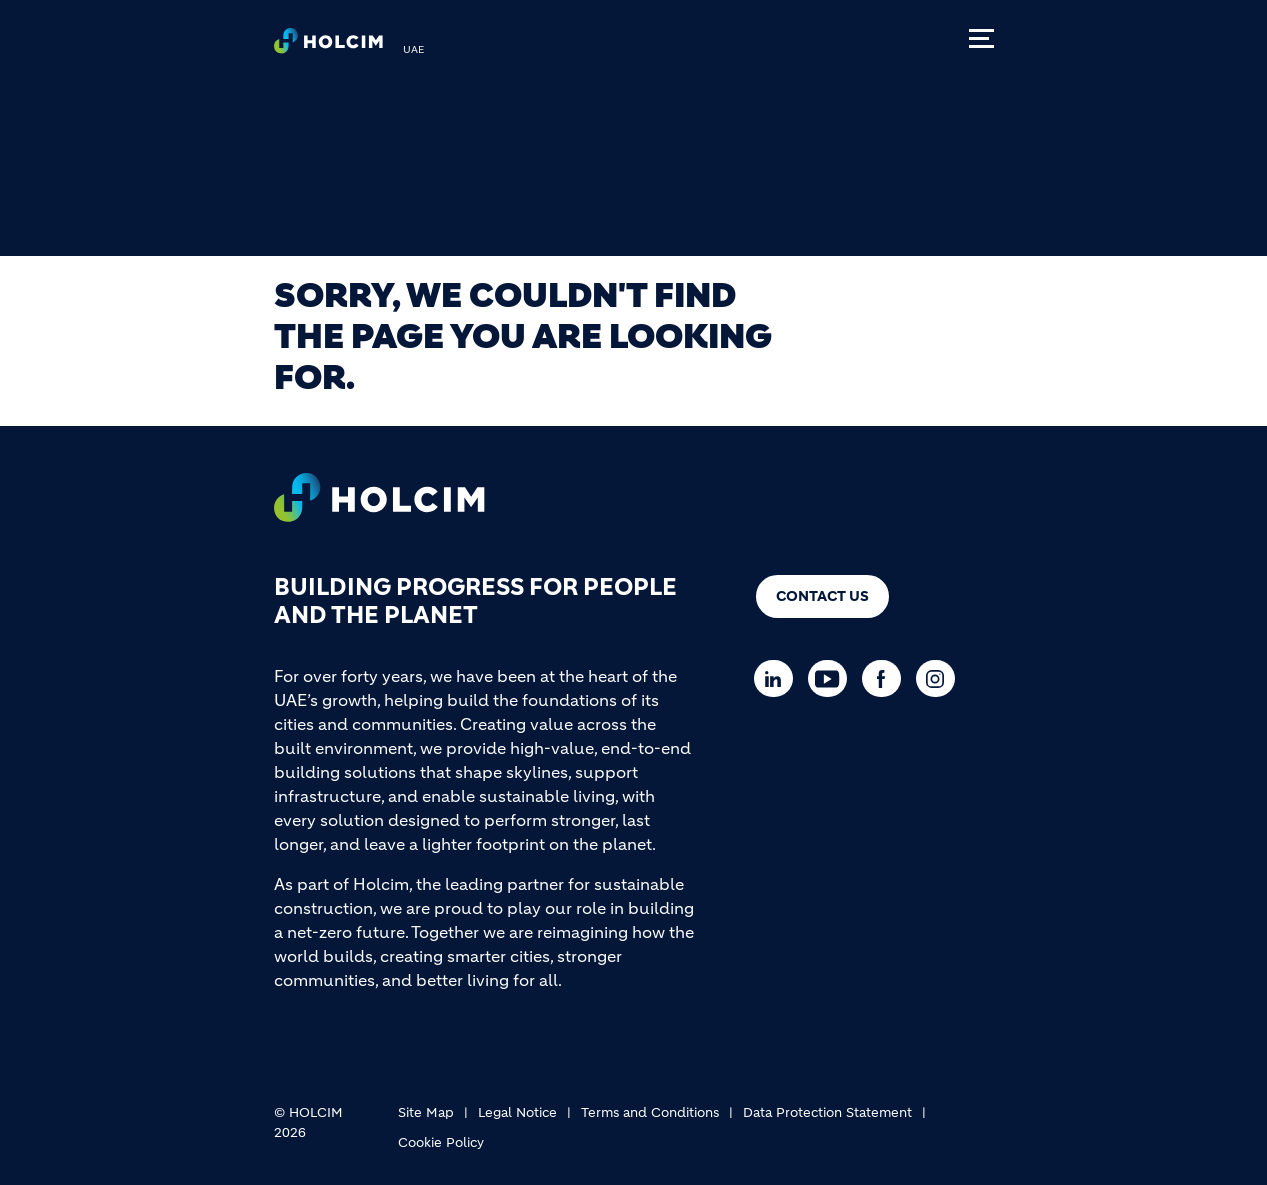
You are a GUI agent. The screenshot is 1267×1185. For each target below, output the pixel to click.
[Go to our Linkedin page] (778, 678)
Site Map (426, 1112)
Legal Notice (517, 1112)
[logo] (328, 46)
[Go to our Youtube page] (832, 678)
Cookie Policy (441, 1142)
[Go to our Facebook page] (886, 678)
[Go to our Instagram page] (940, 678)
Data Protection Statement (827, 1112)
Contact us (822, 596)
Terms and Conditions (650, 1112)
